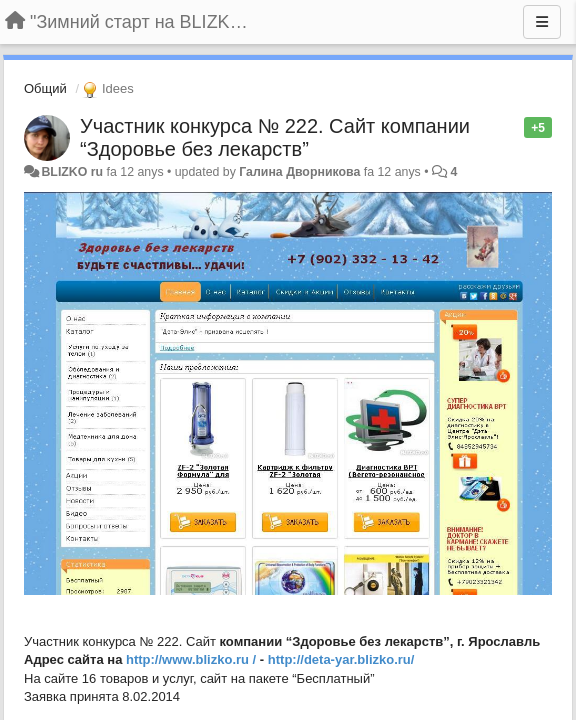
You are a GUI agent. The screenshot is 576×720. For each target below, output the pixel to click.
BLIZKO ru (73, 172)
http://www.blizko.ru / (191, 659)
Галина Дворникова (299, 172)
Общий (45, 88)
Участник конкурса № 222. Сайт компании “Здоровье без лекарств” (275, 137)
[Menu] (542, 22)
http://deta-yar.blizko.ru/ (341, 659)
